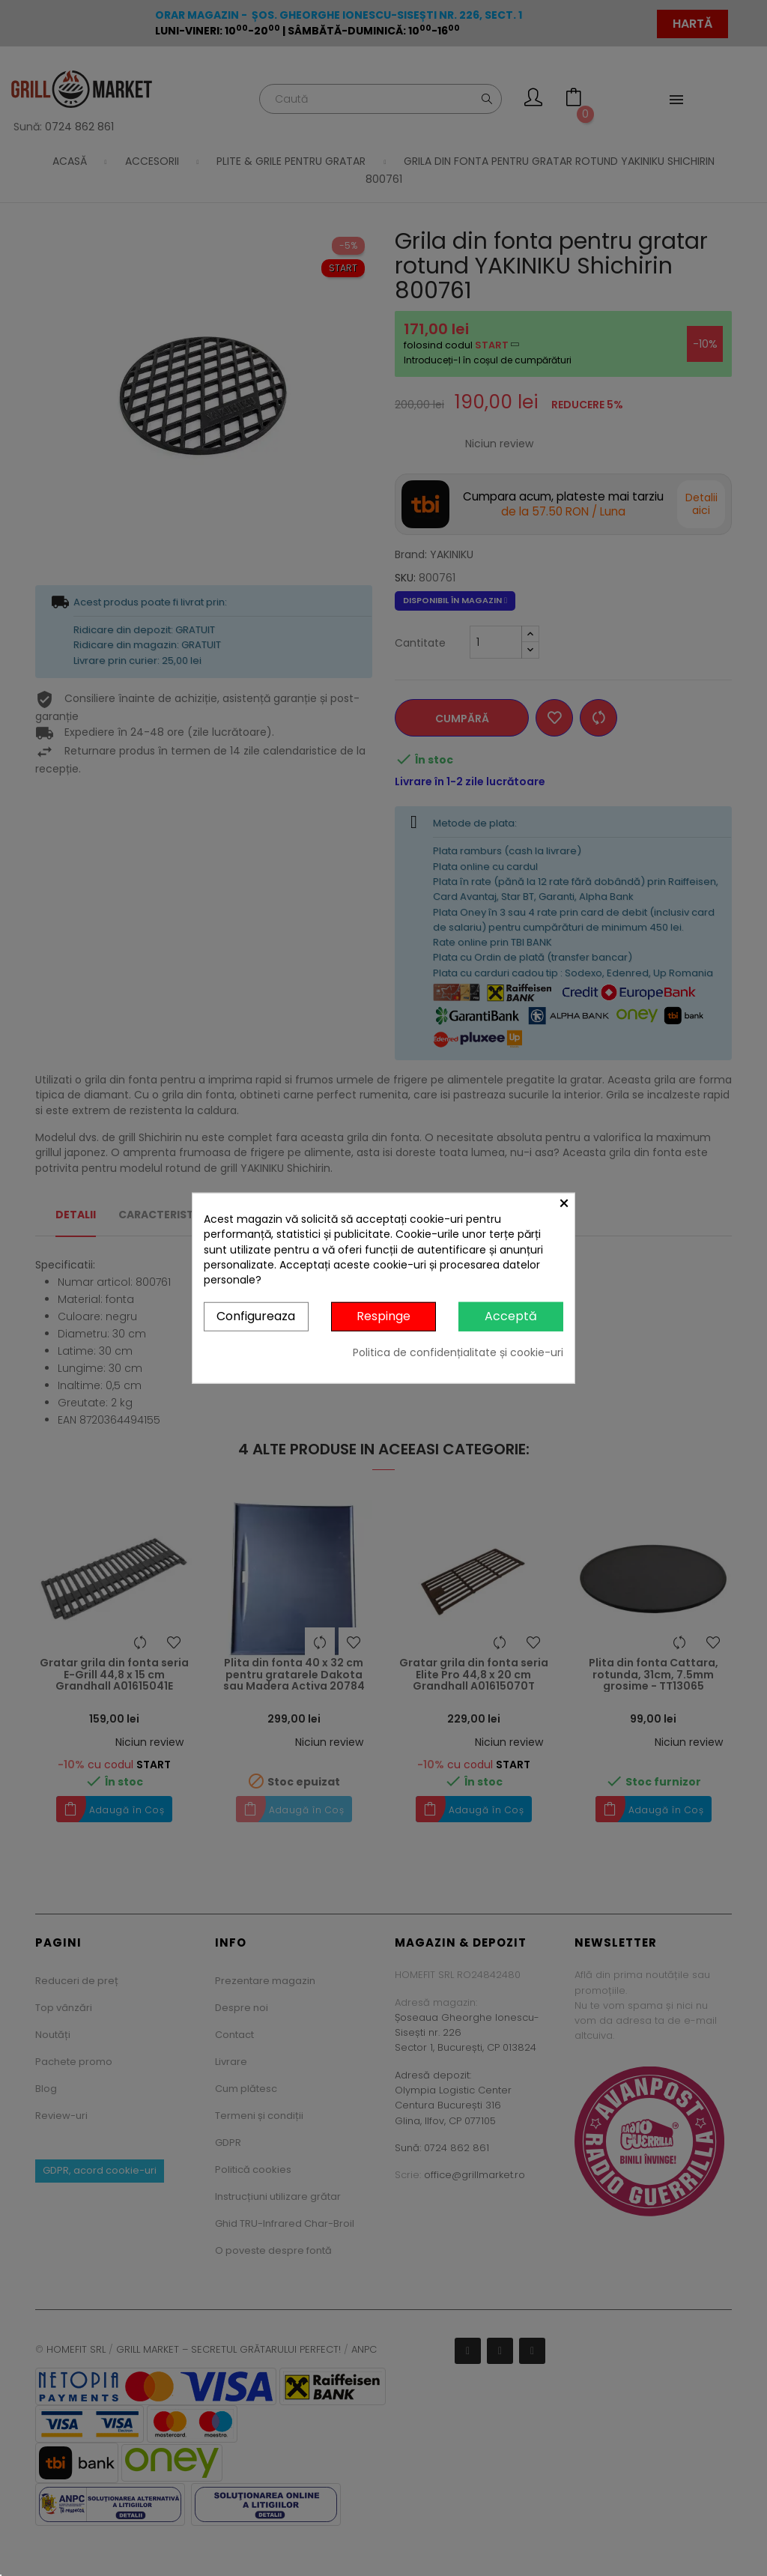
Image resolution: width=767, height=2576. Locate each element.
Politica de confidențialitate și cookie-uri (458, 1352)
